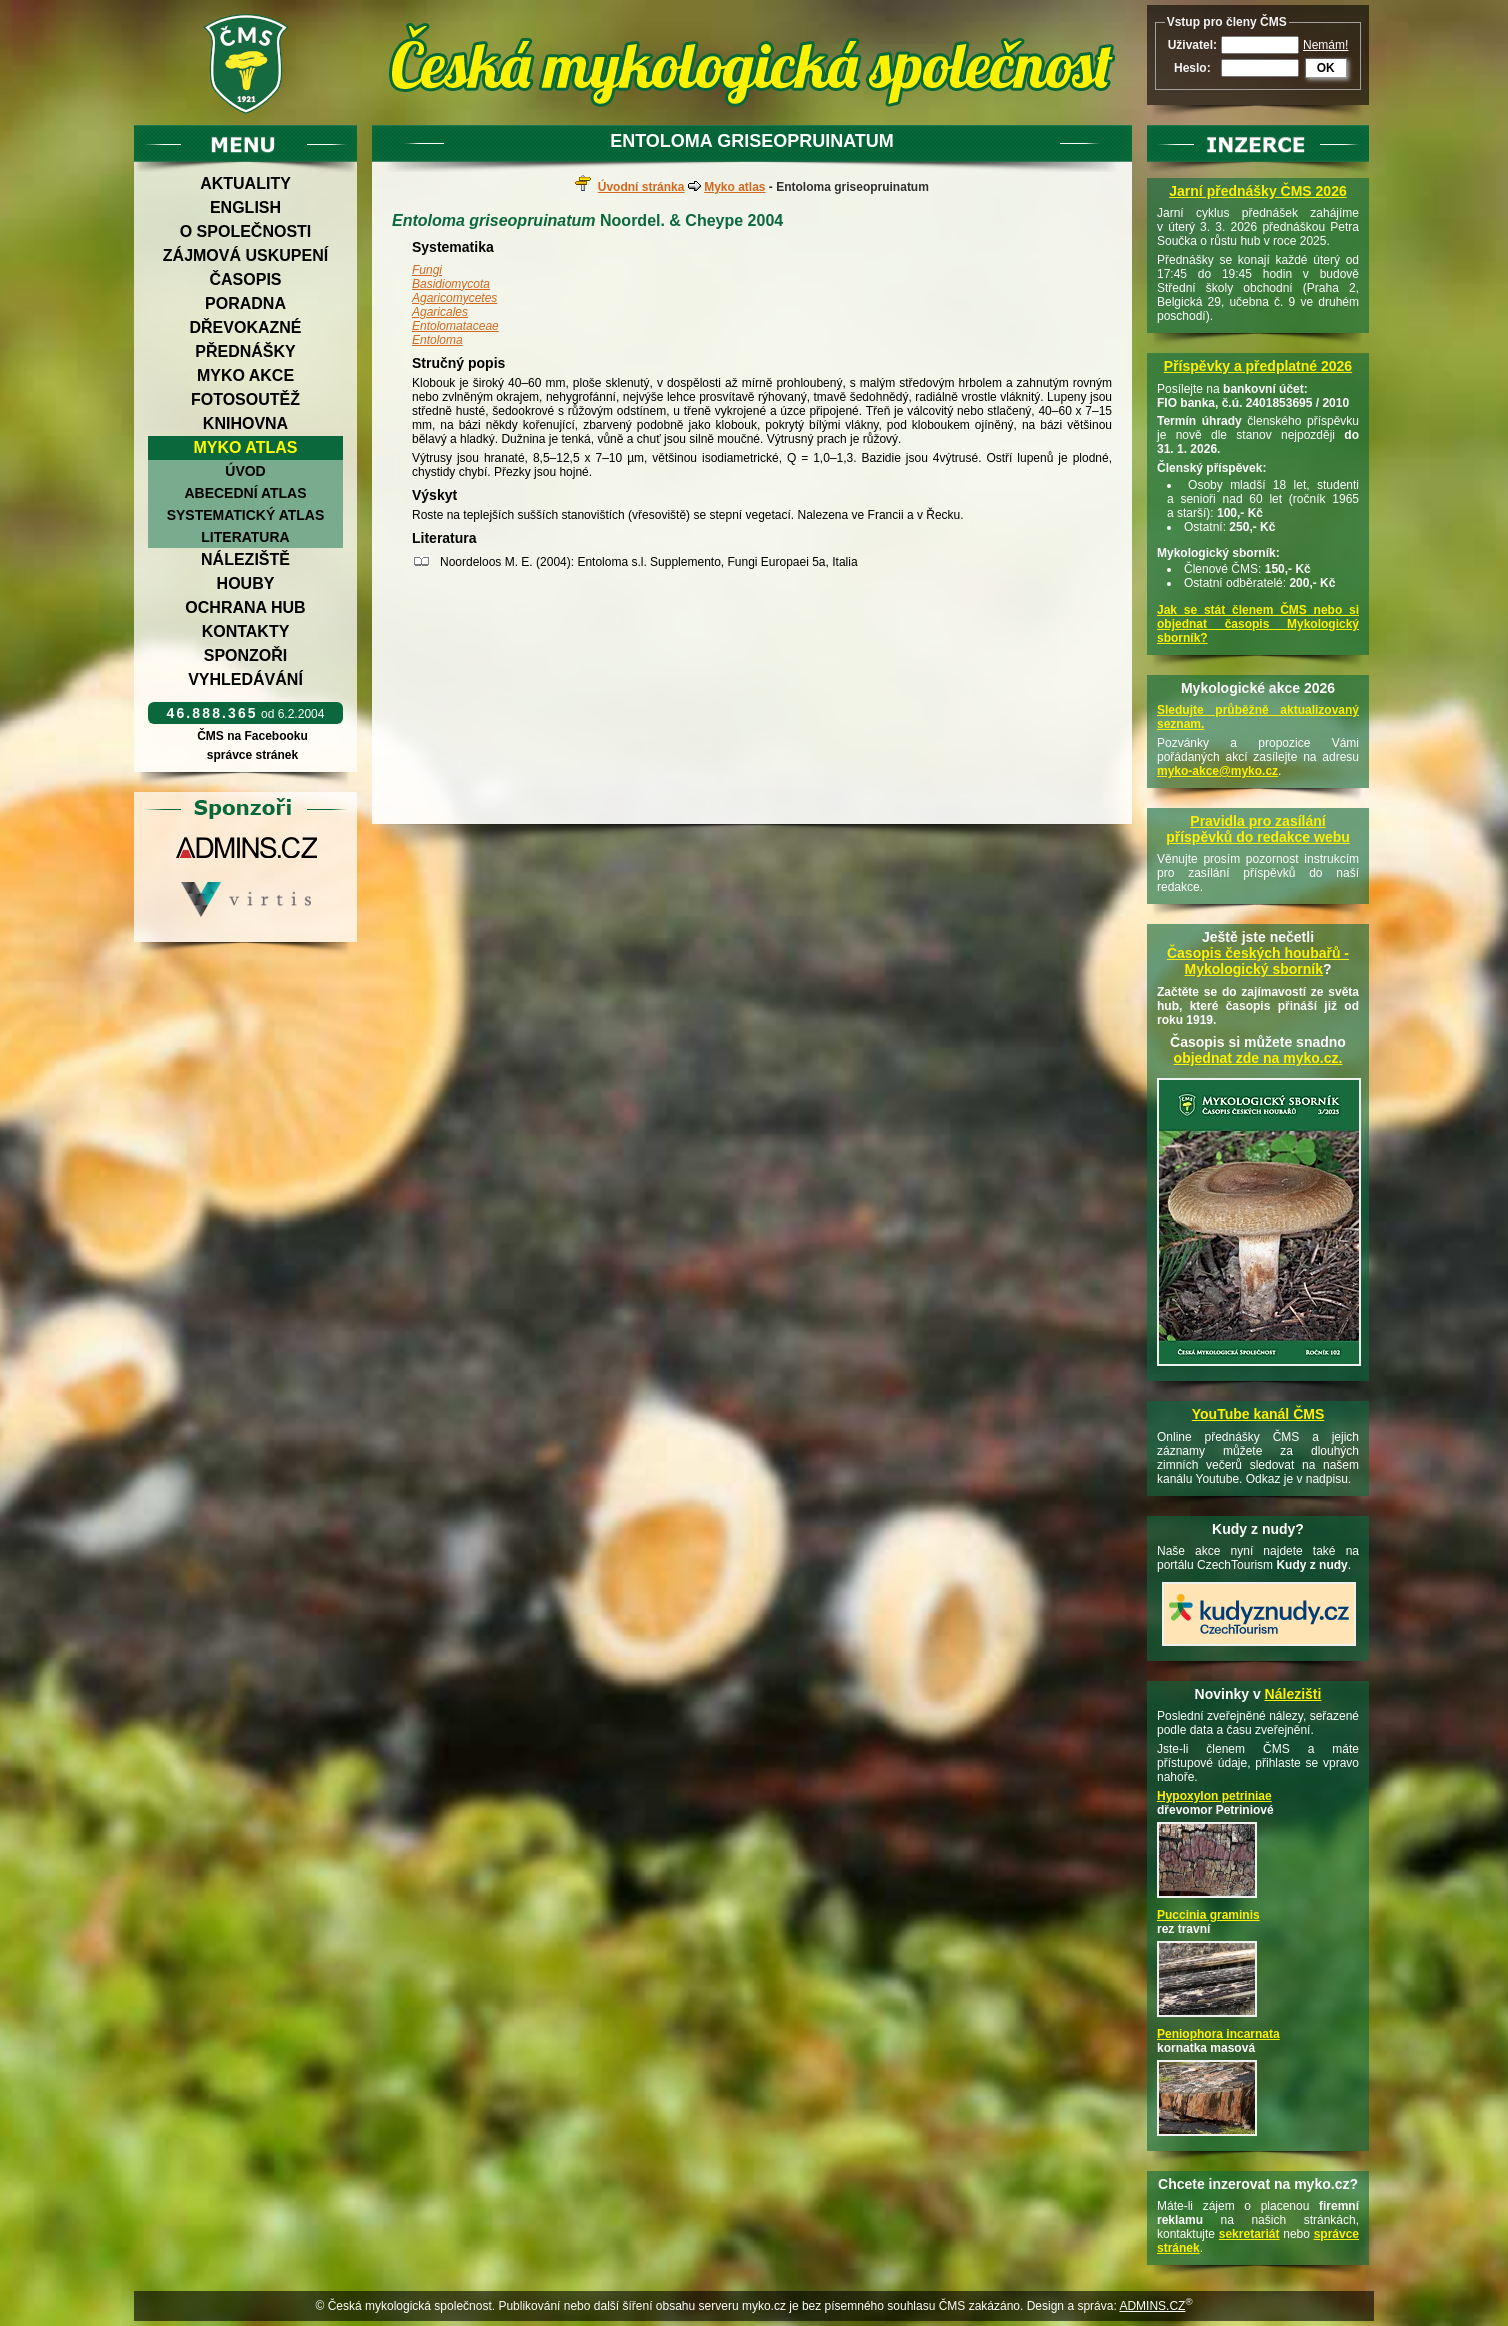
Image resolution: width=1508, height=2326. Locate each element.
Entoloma (437, 340)
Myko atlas (246, 447)
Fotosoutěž (245, 399)
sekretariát (1249, 2234)
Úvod (245, 471)
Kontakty (246, 631)
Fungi (427, 270)
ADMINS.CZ (1152, 2306)
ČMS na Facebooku (252, 736)
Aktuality (245, 183)
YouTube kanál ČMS (1258, 1414)
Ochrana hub (245, 607)
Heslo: (1192, 68)
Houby (246, 583)
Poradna (245, 303)
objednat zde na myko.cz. (1258, 1058)
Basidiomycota (451, 284)
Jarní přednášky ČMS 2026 (1257, 191)
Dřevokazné (245, 327)
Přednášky (245, 351)
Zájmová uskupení (245, 255)
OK (1326, 68)
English (245, 207)
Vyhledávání (245, 679)
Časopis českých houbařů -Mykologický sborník (1258, 961)
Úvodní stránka (641, 187)
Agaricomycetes (454, 298)
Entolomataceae (455, 326)
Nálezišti (1293, 1694)
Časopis (245, 279)
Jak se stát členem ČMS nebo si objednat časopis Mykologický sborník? (1258, 624)
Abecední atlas (245, 493)
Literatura (245, 537)
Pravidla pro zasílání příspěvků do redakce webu (1258, 829)
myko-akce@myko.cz (1217, 771)
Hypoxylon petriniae (1214, 1796)
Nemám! (1325, 45)
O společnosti (246, 231)
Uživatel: (1192, 45)
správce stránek (252, 755)
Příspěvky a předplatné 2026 (1258, 366)
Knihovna (245, 423)
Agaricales (440, 312)
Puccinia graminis (1208, 1915)
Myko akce (245, 375)
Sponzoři (246, 655)
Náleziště (245, 559)
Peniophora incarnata (1218, 2034)
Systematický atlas (246, 515)
